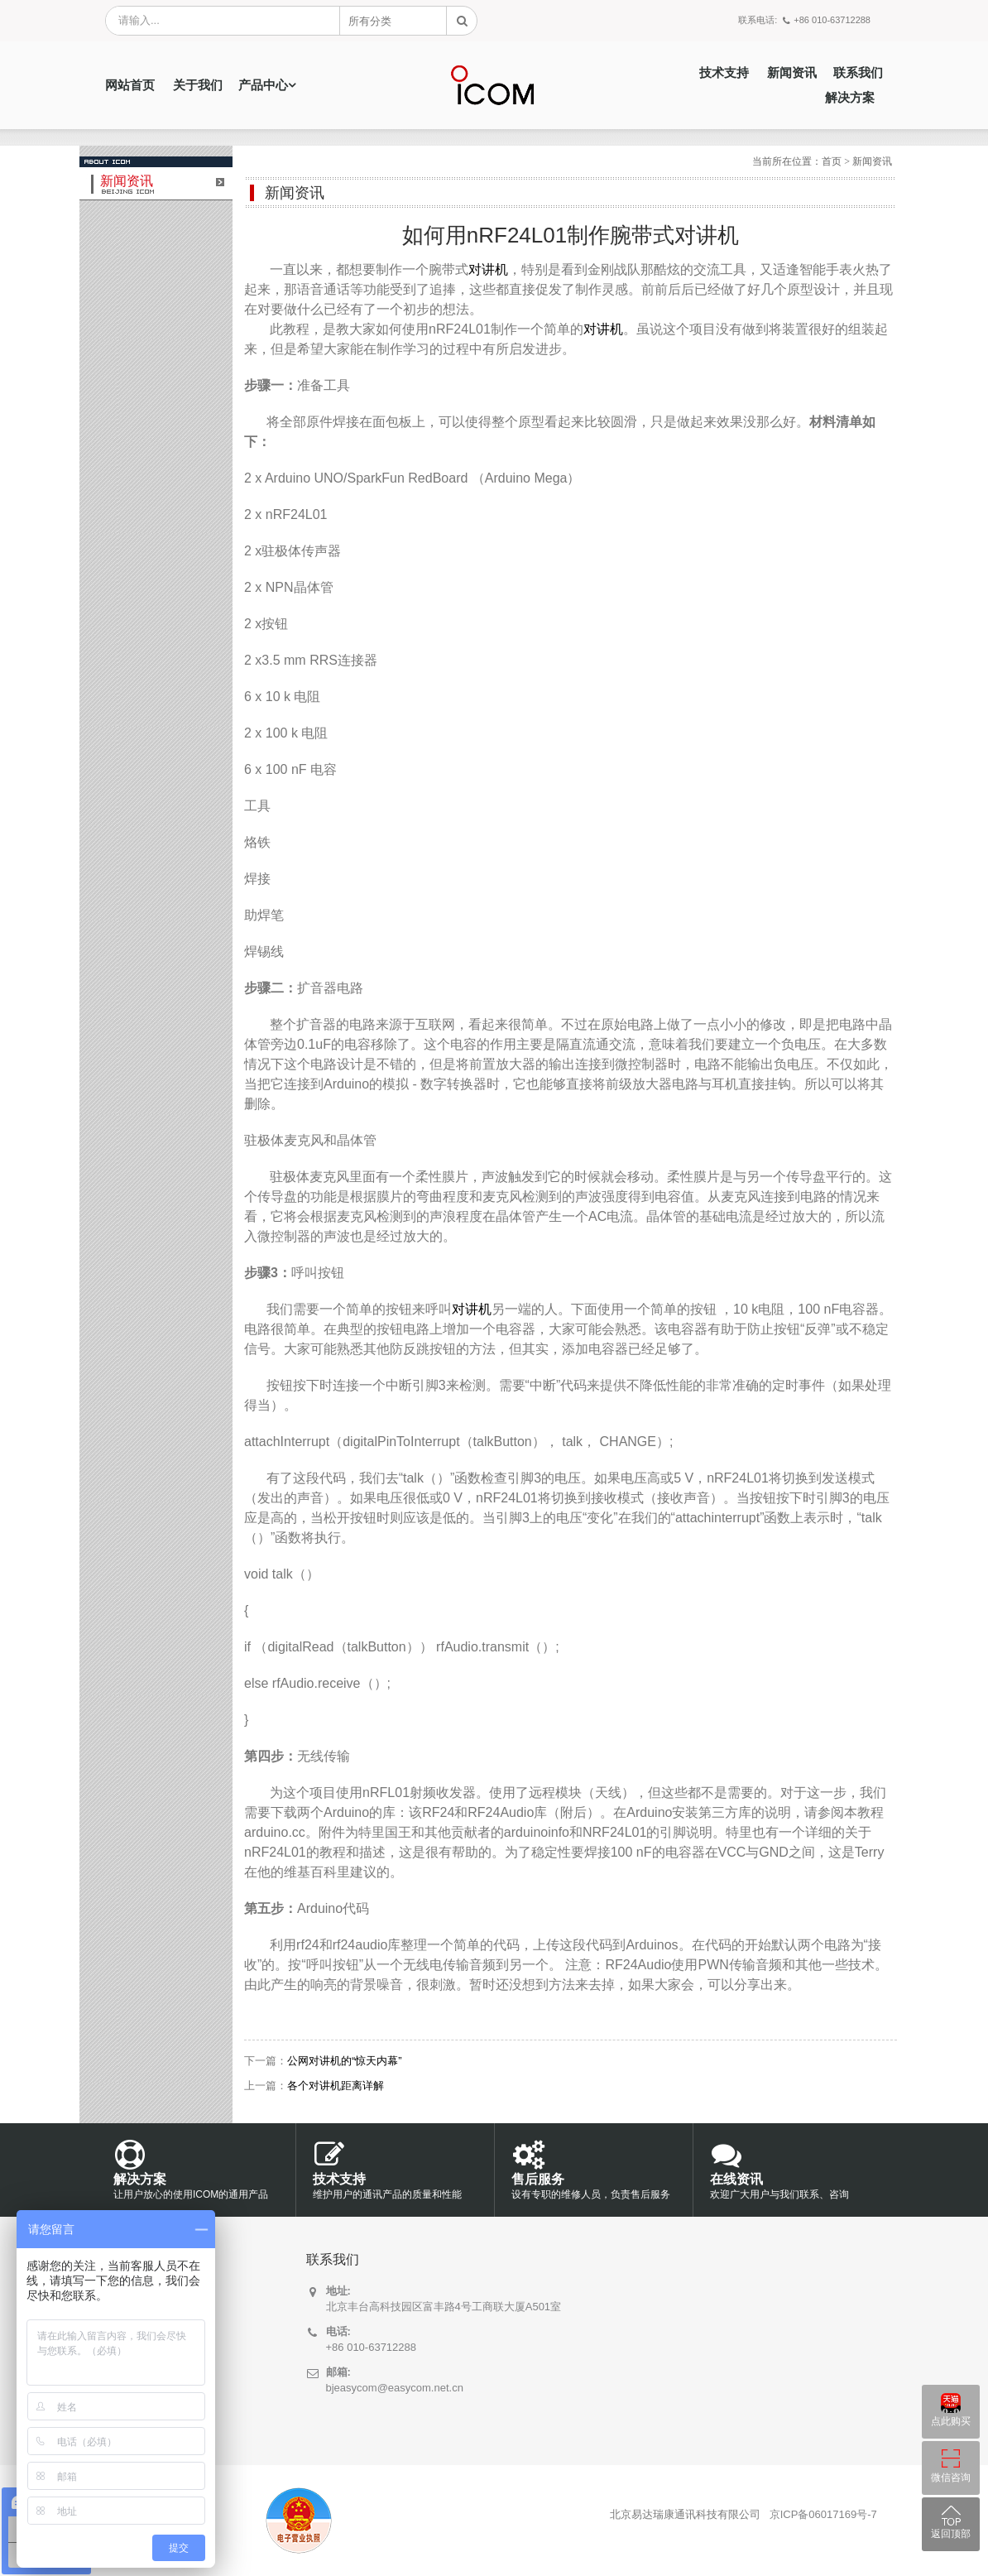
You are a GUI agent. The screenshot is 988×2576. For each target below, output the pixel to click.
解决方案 (850, 97)
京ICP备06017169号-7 (823, 2514)
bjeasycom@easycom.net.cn (394, 2387)
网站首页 (130, 85)
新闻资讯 (792, 72)
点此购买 (951, 2421)
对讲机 (488, 269)
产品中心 (263, 85)
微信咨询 (951, 2477)
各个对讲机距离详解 (335, 2085)
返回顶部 (951, 2534)
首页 (832, 161)
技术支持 (724, 72)
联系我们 (858, 72)
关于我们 (198, 85)
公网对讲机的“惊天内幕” (344, 2061)
